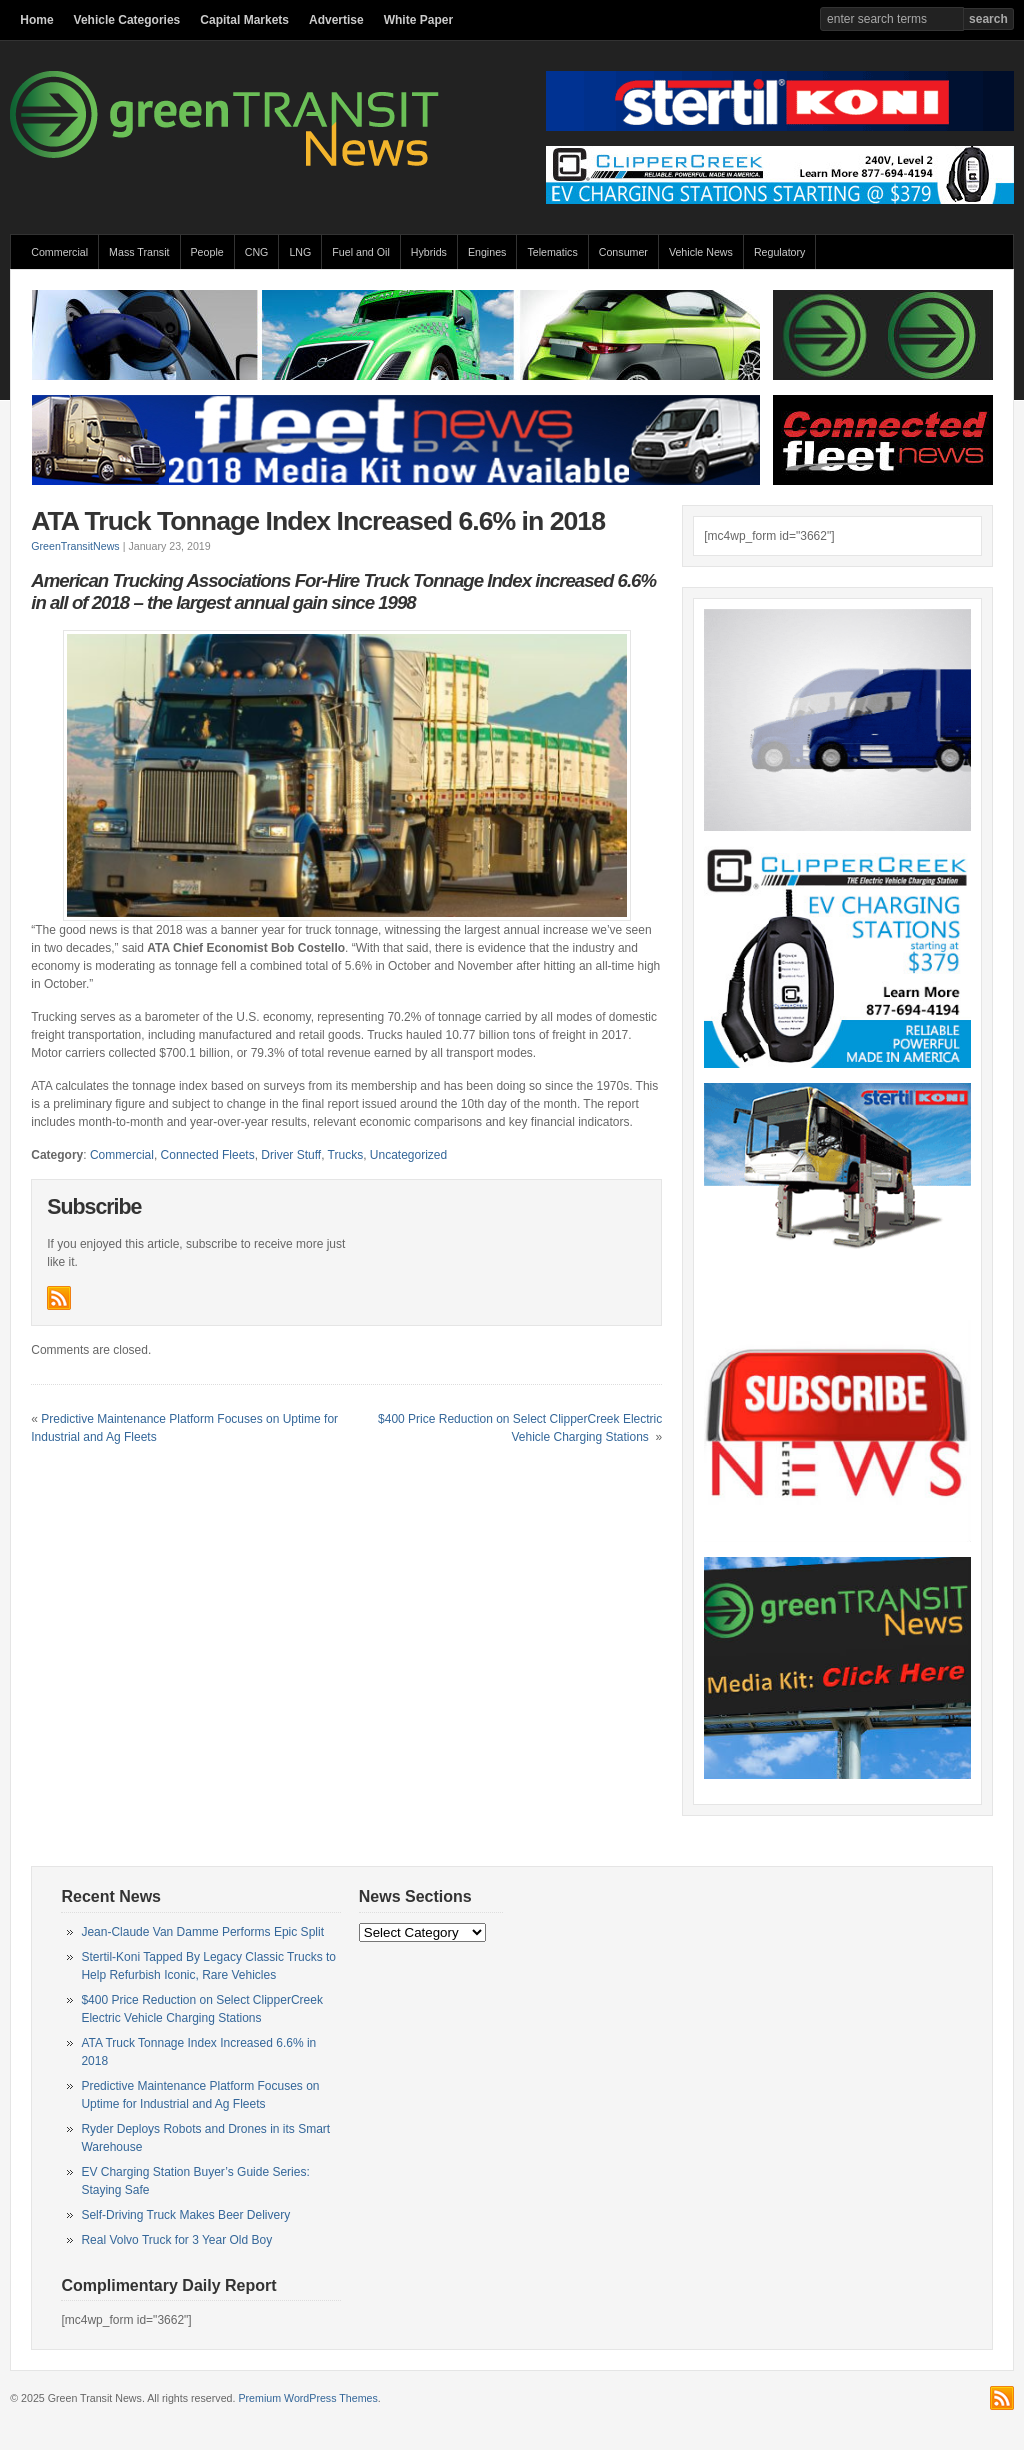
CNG (257, 252)
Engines (487, 252)
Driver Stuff (291, 1155)
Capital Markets (244, 20)
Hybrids (429, 252)
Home (36, 20)
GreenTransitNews (75, 546)
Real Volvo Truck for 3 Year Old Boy (176, 2240)
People (207, 252)
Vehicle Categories (127, 20)
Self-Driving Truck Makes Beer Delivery (185, 2215)
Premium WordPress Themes (307, 2398)
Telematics (552, 252)
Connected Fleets (208, 1155)
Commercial (59, 252)
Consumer (623, 252)
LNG (300, 252)
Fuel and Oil (360, 252)
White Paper (418, 20)
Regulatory (780, 252)
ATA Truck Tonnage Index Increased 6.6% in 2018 (318, 521)
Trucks (346, 1155)
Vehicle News (701, 252)
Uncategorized (408, 1155)
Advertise (336, 20)
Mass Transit (139, 252)
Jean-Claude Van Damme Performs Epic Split (202, 1932)
